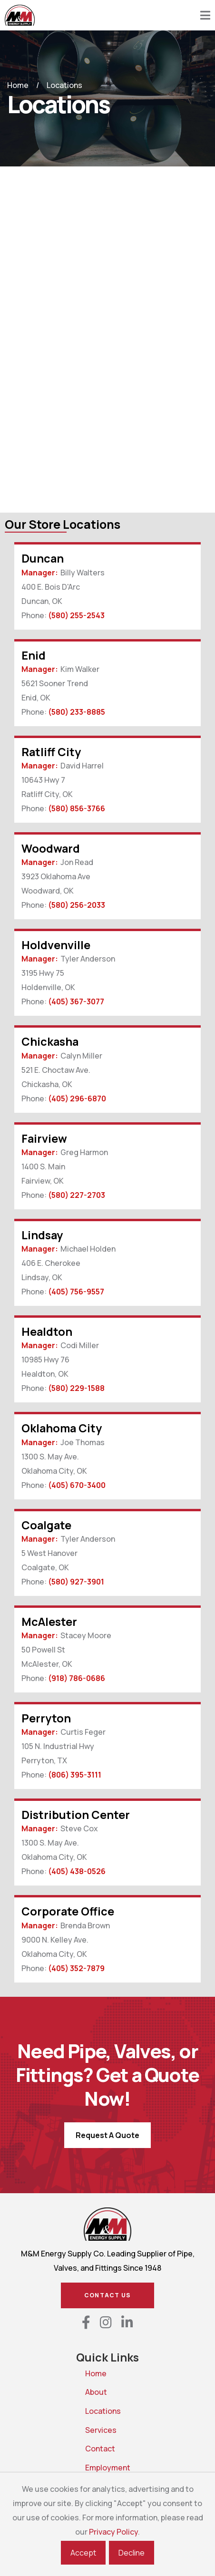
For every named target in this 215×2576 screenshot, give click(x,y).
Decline (131, 2552)
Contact (89, 2448)
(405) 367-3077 (76, 1001)
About (89, 2392)
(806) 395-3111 (74, 1774)
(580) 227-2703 (76, 1195)
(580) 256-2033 (76, 905)
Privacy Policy (113, 2532)
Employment (89, 2467)
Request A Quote (107, 2135)
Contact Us (107, 2295)
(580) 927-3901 (76, 1581)
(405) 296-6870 (77, 1098)
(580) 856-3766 (76, 808)
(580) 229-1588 (76, 1388)
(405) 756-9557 (76, 1291)
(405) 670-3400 (77, 1485)
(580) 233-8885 (76, 712)
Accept (83, 2552)
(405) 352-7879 (76, 1968)
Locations (89, 2411)
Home (18, 85)
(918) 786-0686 (76, 1678)
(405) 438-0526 (77, 1871)
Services (89, 2430)
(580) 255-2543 (76, 615)
